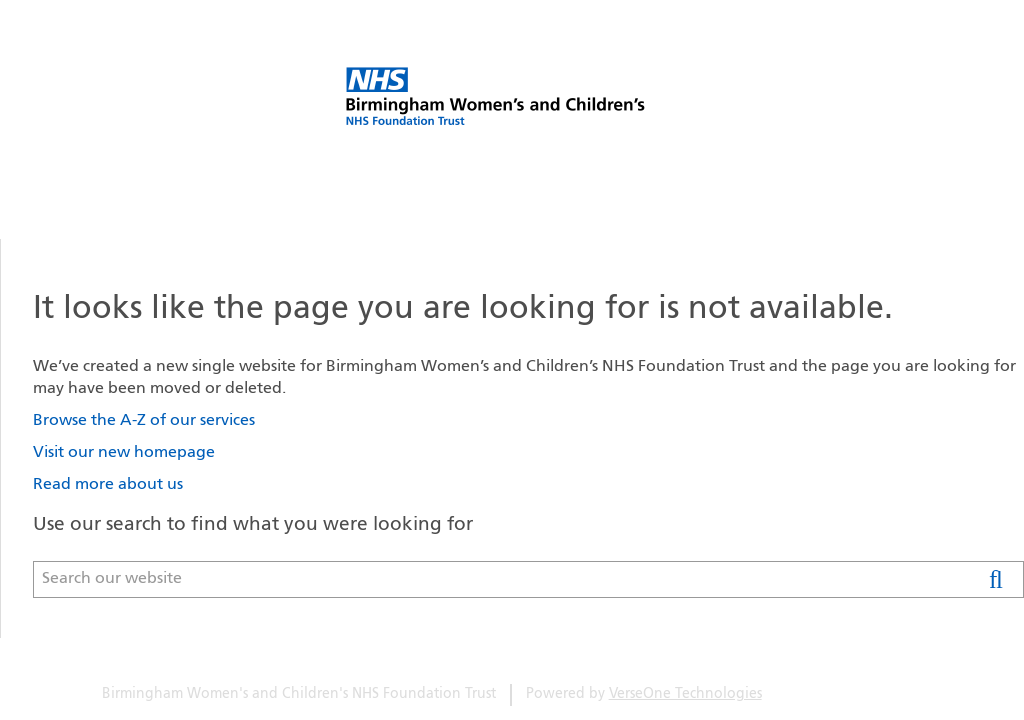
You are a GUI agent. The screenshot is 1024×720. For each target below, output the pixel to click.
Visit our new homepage (124, 453)
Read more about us (108, 485)
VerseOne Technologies (685, 694)
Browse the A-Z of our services (144, 421)
